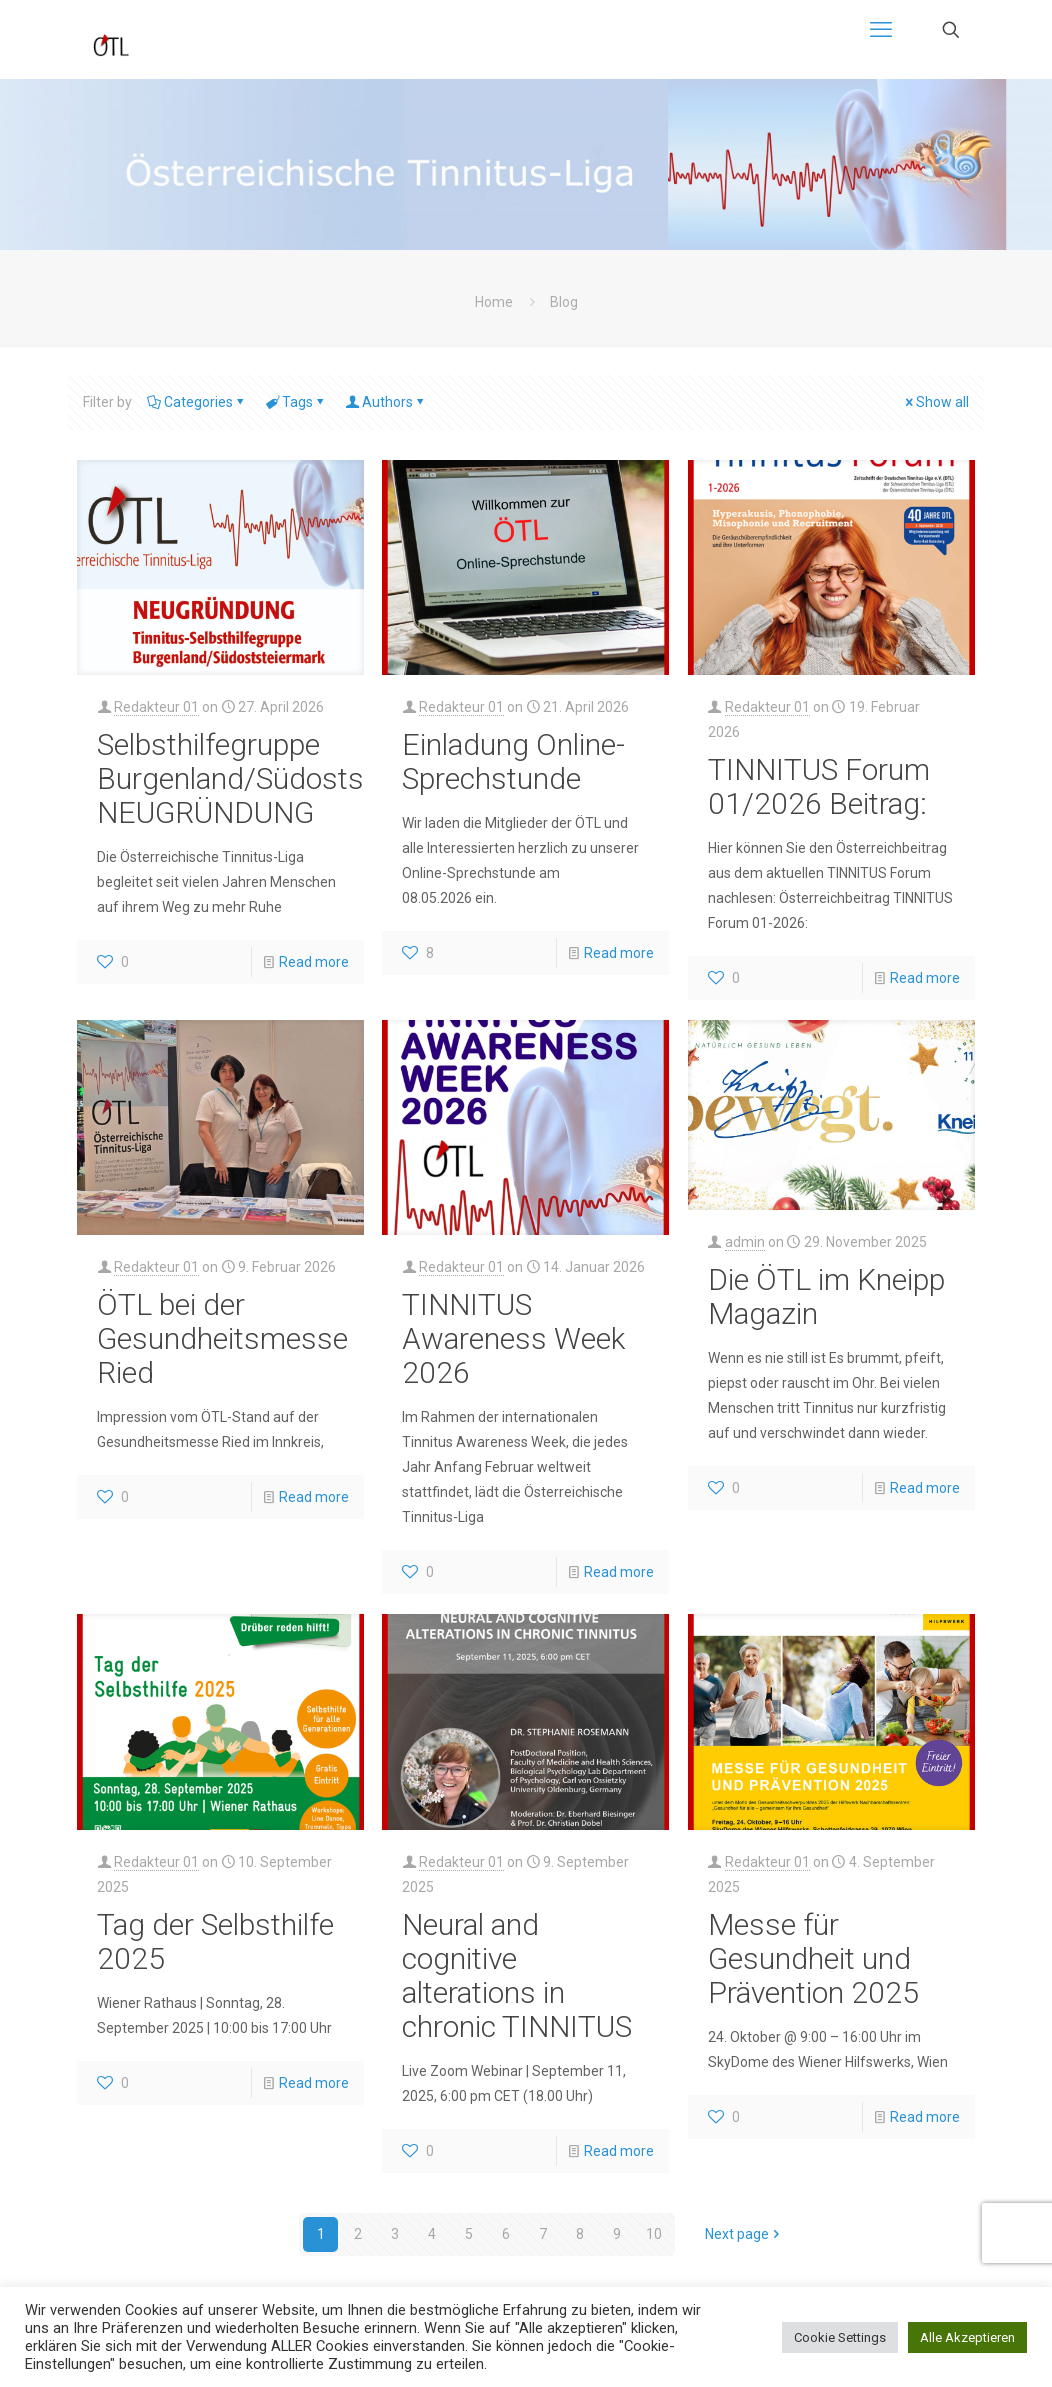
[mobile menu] (881, 30)
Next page (744, 2234)
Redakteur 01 (156, 707)
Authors (386, 402)
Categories (197, 402)
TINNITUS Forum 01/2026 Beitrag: (819, 786)
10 (654, 2234)
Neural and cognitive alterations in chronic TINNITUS (517, 1975)
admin (745, 1242)
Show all (935, 402)
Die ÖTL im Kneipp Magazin (826, 1296)
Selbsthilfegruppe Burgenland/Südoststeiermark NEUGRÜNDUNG (291, 778)
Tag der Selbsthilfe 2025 (215, 1941)
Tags (296, 402)
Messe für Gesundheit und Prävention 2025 (813, 1958)
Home (494, 302)
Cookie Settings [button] (840, 2337)
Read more (314, 962)
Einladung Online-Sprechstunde (513, 761)
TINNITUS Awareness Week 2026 (513, 1338)
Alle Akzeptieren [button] (967, 2337)
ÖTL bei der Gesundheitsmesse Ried (222, 1338)
